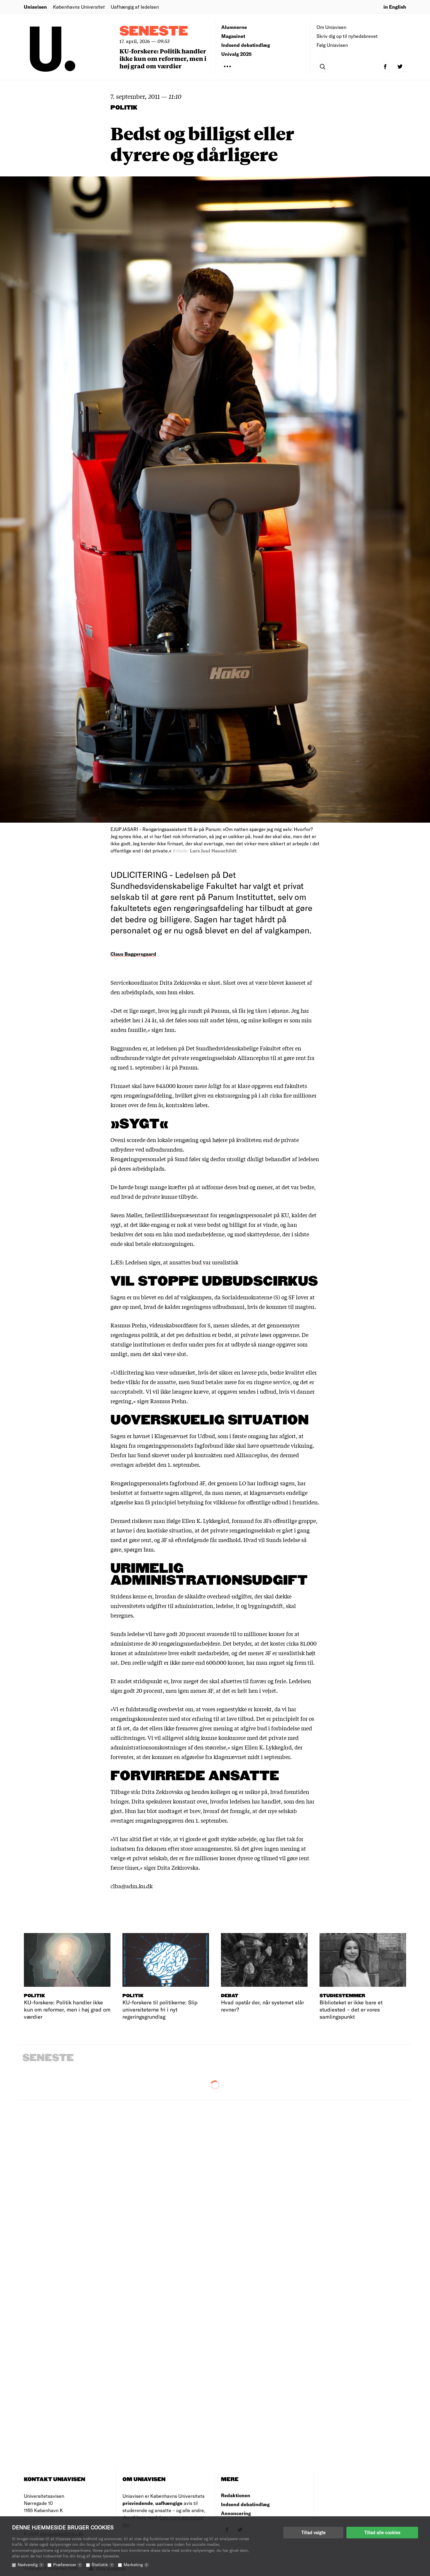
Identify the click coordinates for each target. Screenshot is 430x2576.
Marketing (136, 2564)
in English (394, 7)
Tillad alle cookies (382, 2532)
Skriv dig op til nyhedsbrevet (347, 36)
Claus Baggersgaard (133, 954)
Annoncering (236, 2513)
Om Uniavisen (331, 27)
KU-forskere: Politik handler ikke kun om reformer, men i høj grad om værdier (162, 58)
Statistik (103, 2564)
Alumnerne (234, 27)
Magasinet (233, 36)
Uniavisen (35, 7)
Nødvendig (31, 2564)
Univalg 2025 (236, 54)
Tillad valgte (313, 2532)
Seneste (153, 31)
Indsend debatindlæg (245, 45)
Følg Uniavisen (332, 45)
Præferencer (67, 2564)
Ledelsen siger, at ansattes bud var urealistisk (181, 1262)
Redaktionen (235, 2495)
